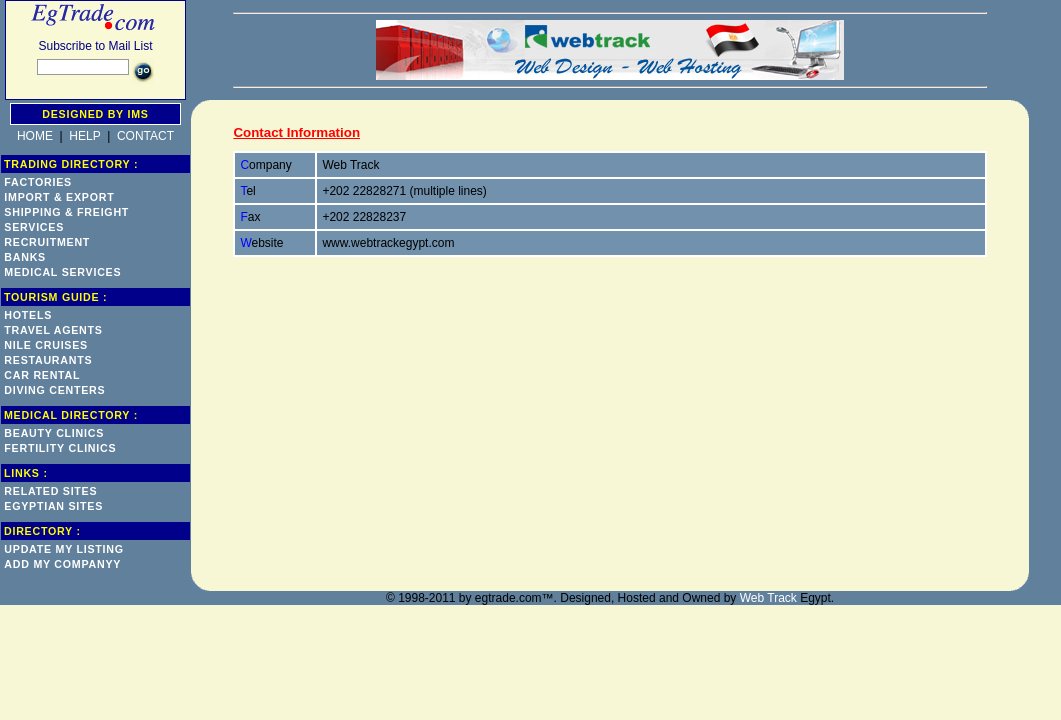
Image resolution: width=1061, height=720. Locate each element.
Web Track (768, 598)
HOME (35, 136)
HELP (84, 136)
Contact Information (296, 132)
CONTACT (145, 136)
